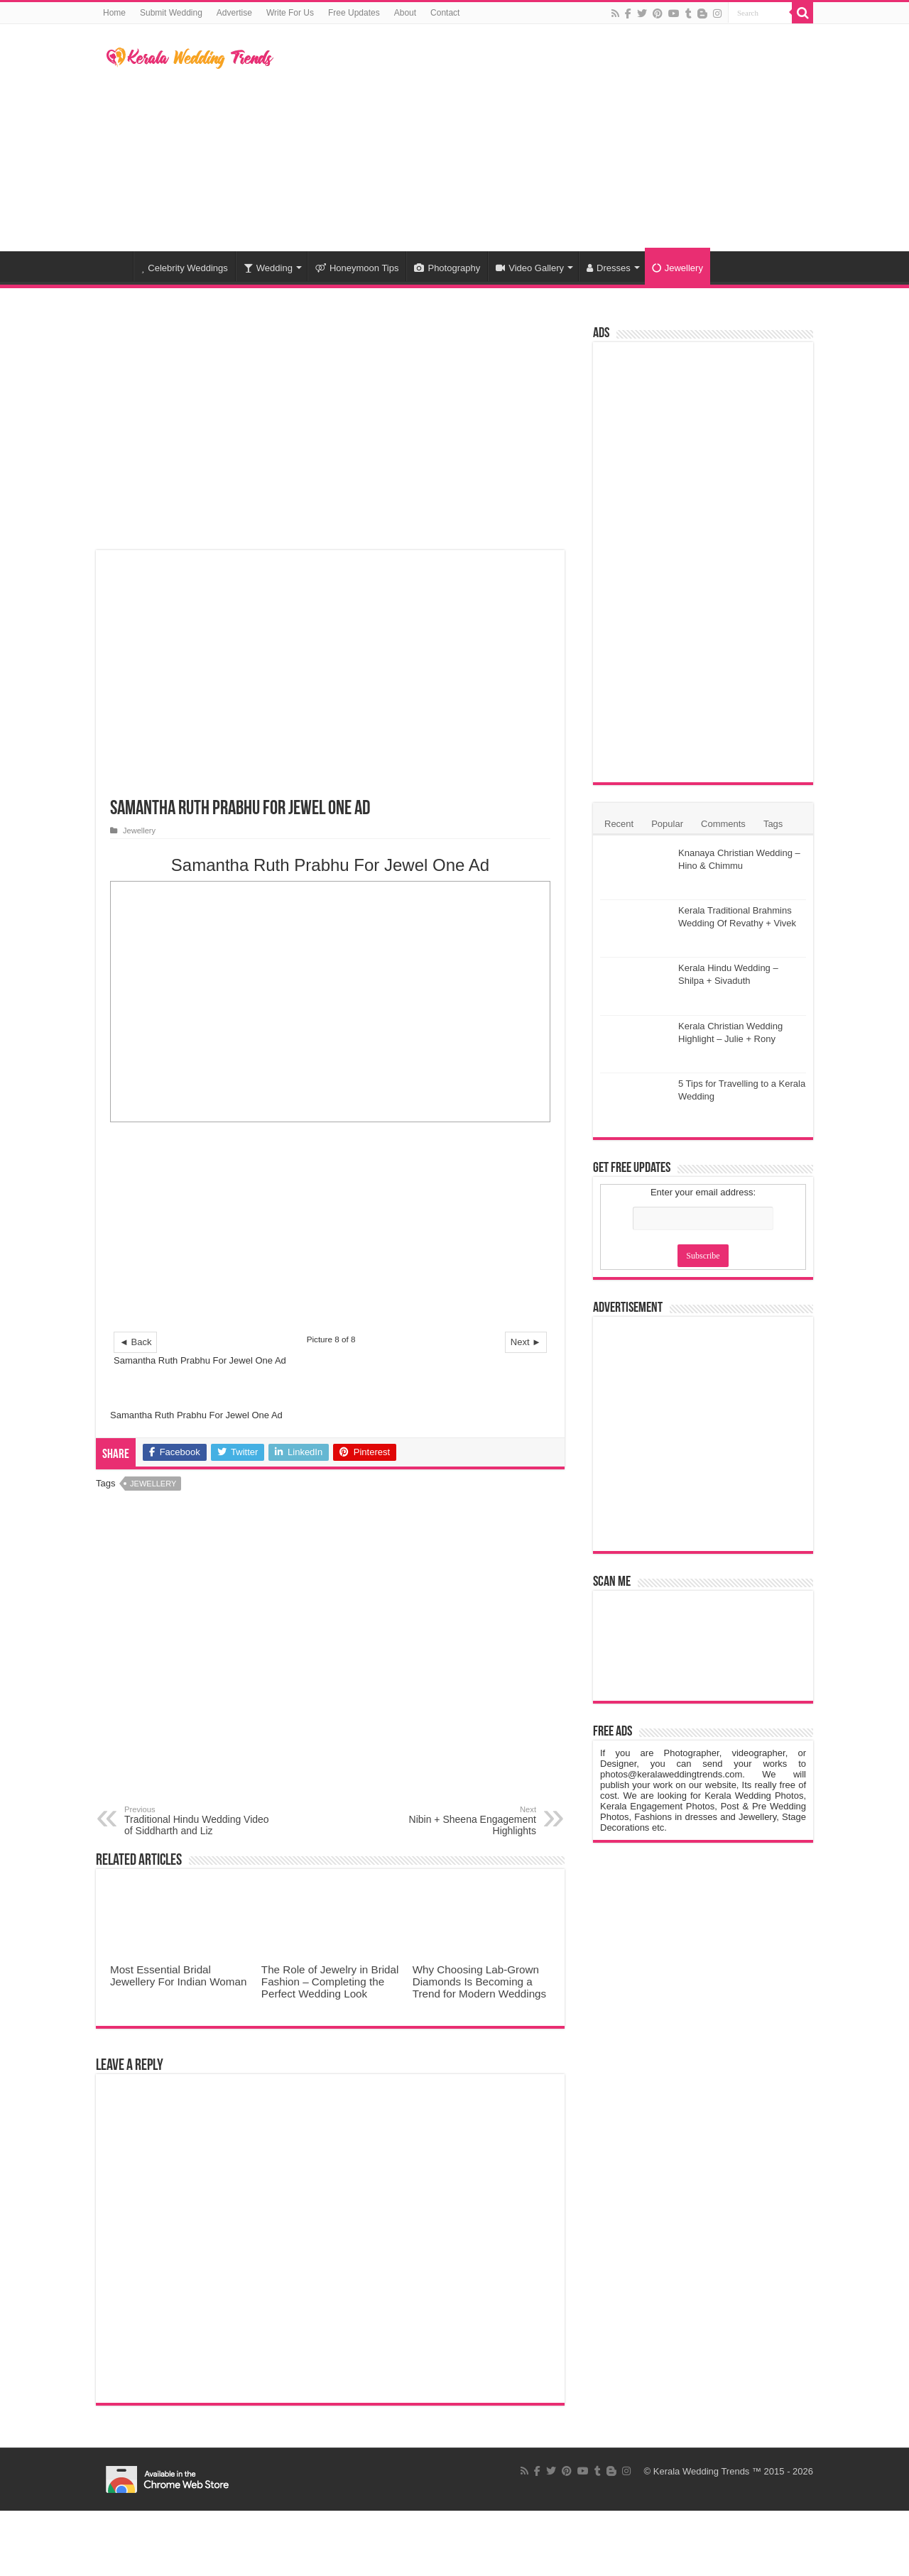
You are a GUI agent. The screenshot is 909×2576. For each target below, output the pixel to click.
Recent (618, 823)
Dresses (609, 268)
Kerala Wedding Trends (701, 2471)
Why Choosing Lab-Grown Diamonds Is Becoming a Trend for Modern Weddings (479, 1981)
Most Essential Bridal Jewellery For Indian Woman (178, 1975)
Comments (723, 823)
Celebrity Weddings (184, 268)
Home (114, 13)
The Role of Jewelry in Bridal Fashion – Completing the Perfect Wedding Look (330, 1981)
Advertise (234, 13)
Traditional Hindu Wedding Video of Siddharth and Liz (197, 1820)
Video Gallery (530, 268)
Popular (667, 823)
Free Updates (354, 13)
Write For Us (290, 13)
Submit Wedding (171, 13)
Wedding (268, 268)
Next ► (526, 1342)
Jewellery (677, 268)
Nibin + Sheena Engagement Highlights (463, 1820)
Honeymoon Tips (357, 268)
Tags (773, 823)
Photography (447, 268)
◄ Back (135, 1342)
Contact (444, 13)
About (405, 13)
